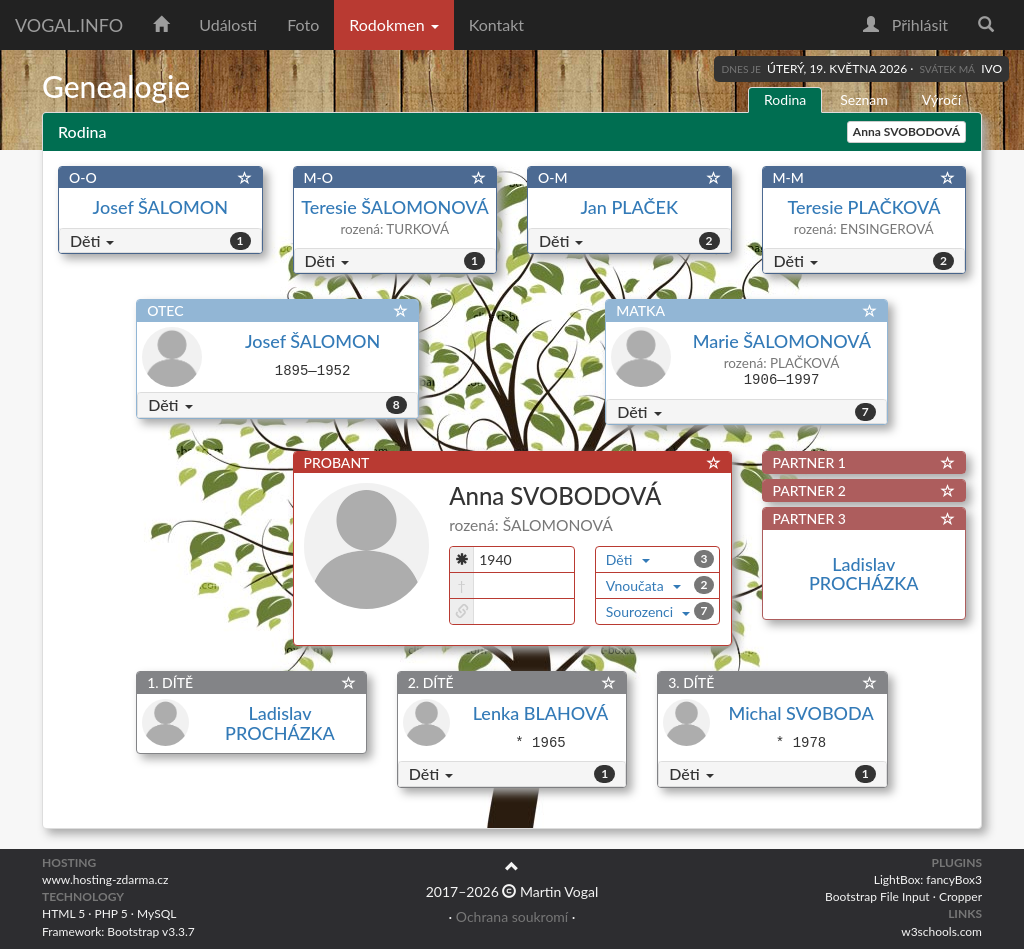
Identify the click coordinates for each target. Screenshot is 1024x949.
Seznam (864, 99)
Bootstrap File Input (877, 896)
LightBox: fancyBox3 (928, 879)
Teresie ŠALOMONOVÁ (394, 207)
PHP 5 (111, 913)
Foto (303, 24)
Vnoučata (643, 585)
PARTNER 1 (809, 462)
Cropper (960, 896)
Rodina (785, 99)
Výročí (941, 99)
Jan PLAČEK (629, 207)
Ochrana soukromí (512, 916)
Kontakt (496, 24)
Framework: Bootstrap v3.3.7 (118, 931)
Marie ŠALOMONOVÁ (782, 341)
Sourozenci (648, 611)
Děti (92, 240)
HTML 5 (63, 913)
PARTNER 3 (809, 518)
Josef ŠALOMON (160, 207)
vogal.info (69, 25)
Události (228, 24)
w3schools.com (941, 931)
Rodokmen (393, 24)
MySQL (156, 913)
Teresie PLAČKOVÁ (864, 207)
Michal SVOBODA (800, 713)
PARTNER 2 (809, 490)
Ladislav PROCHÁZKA (864, 574)
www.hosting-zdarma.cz (105, 879)
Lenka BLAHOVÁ (541, 713)
